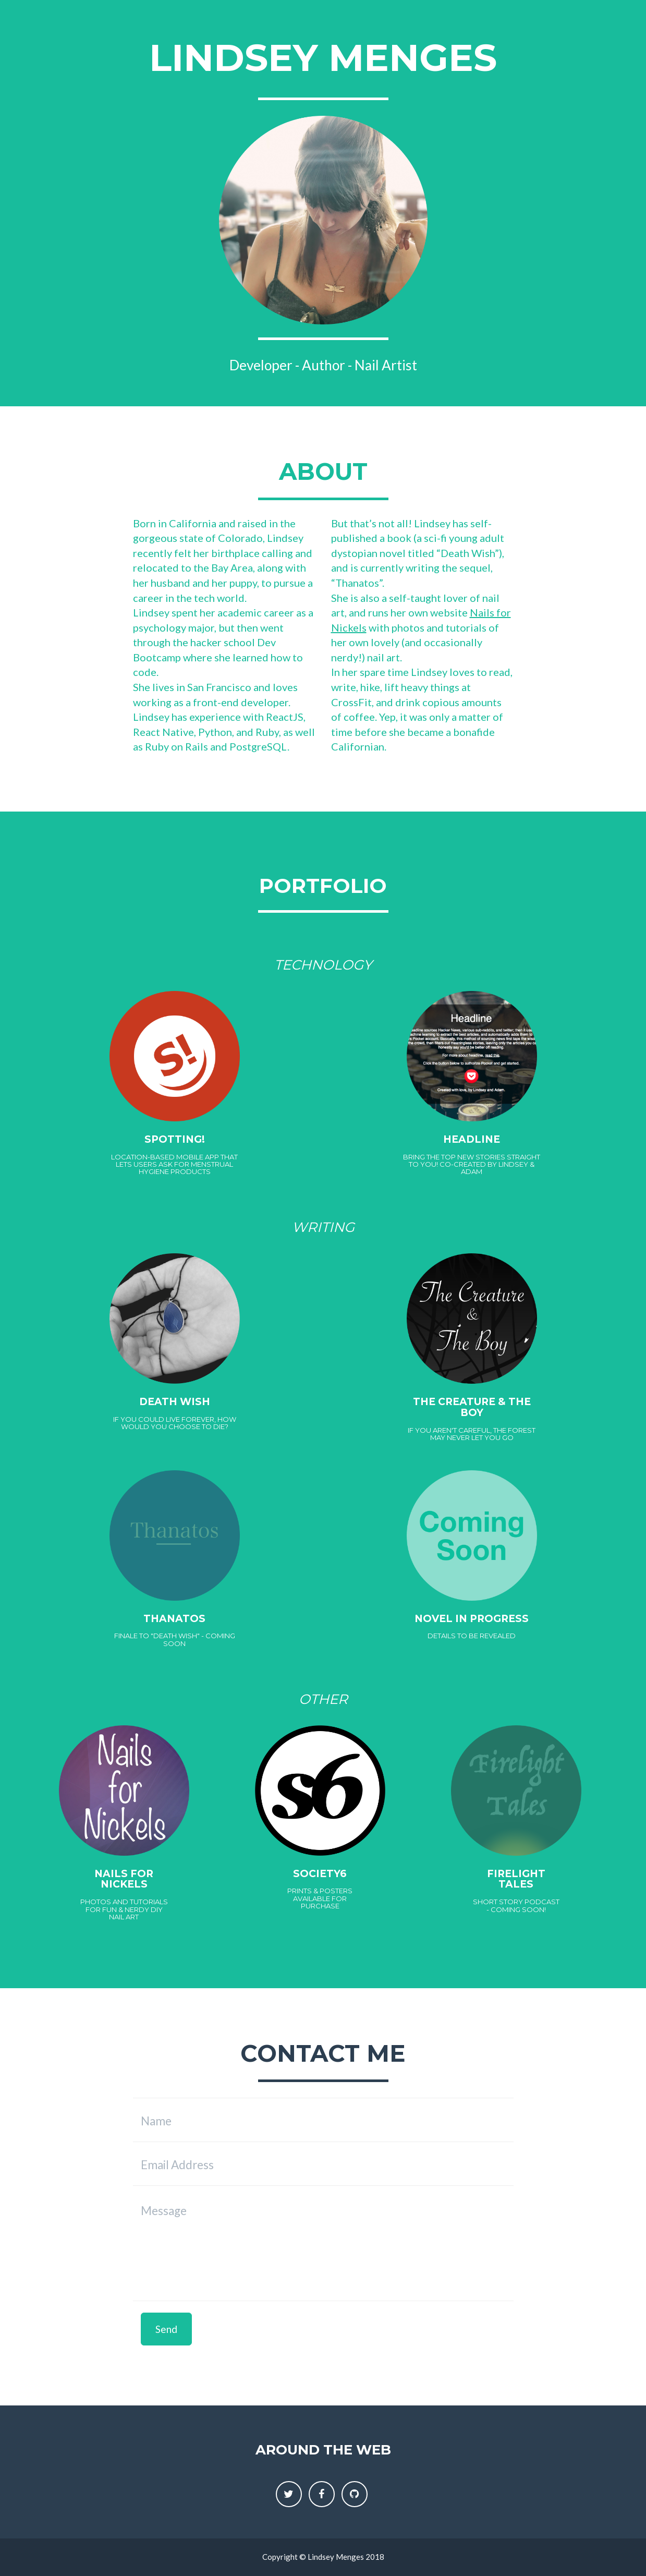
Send (166, 2329)
